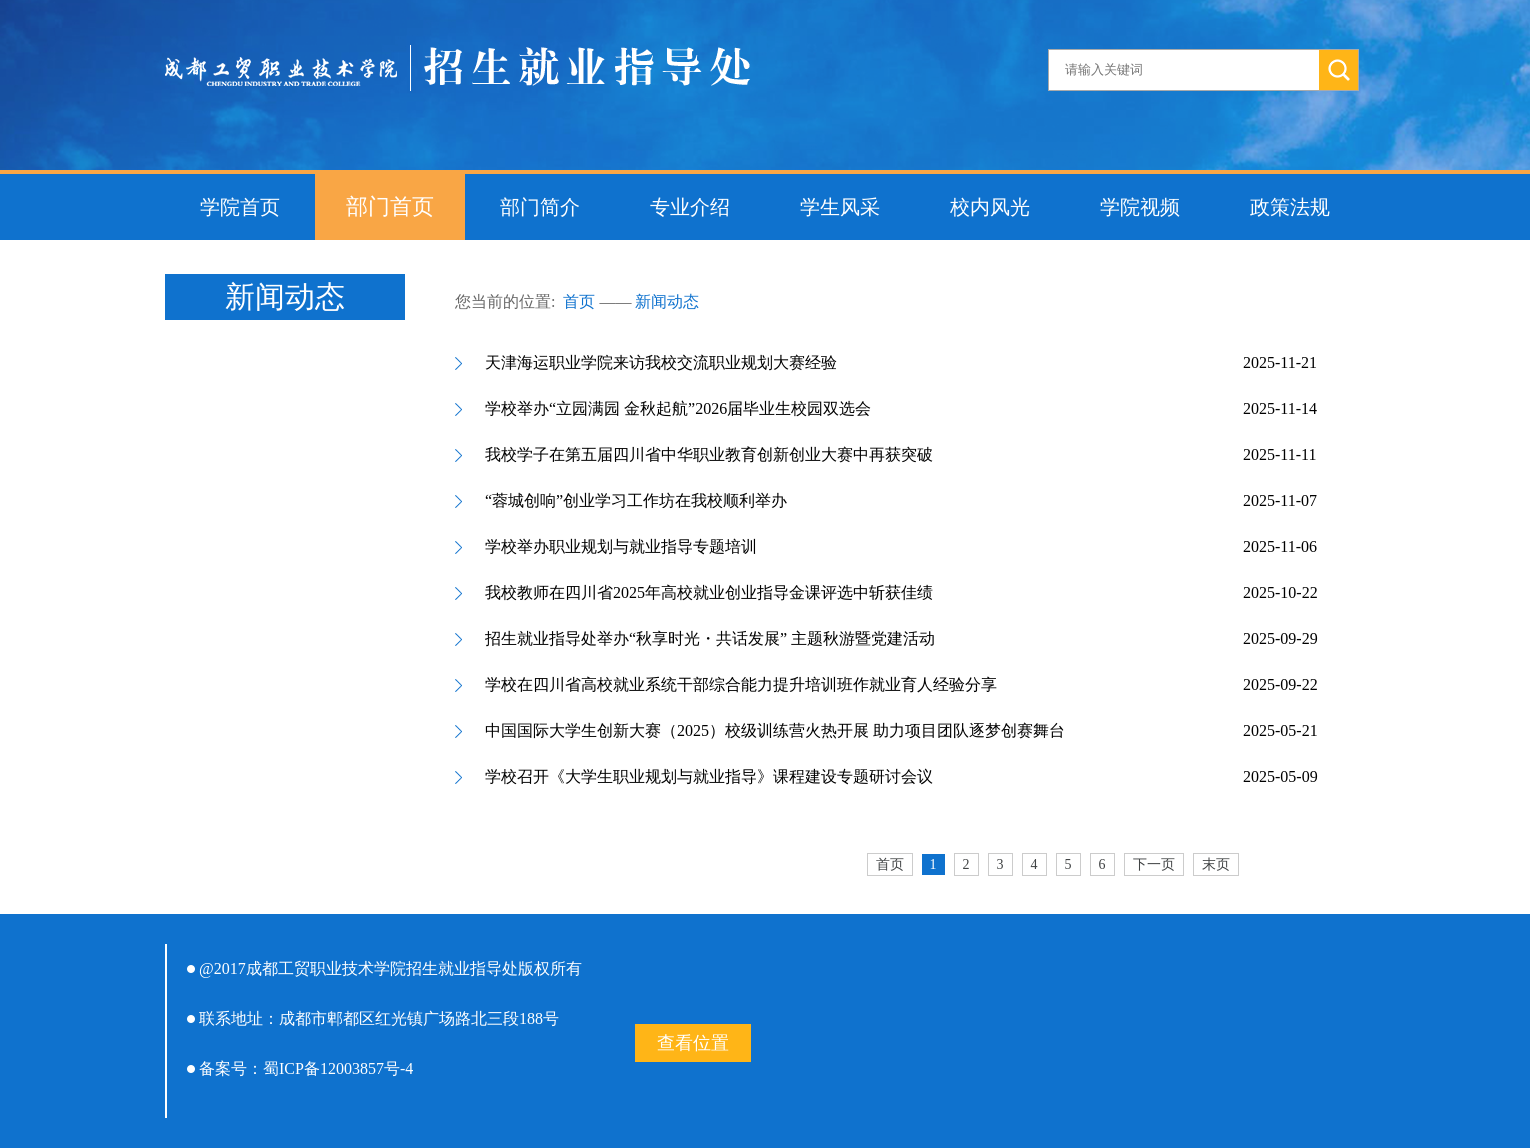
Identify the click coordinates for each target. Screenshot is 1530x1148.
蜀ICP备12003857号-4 (338, 1068)
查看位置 (693, 1043)
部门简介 (540, 207)
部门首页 (390, 206)
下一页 (1154, 864)
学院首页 (240, 207)
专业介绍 (690, 207)
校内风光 (990, 207)
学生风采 (840, 207)
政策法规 (1290, 207)
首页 (579, 301)
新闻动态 (667, 301)
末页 (1216, 864)
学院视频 (1140, 207)
